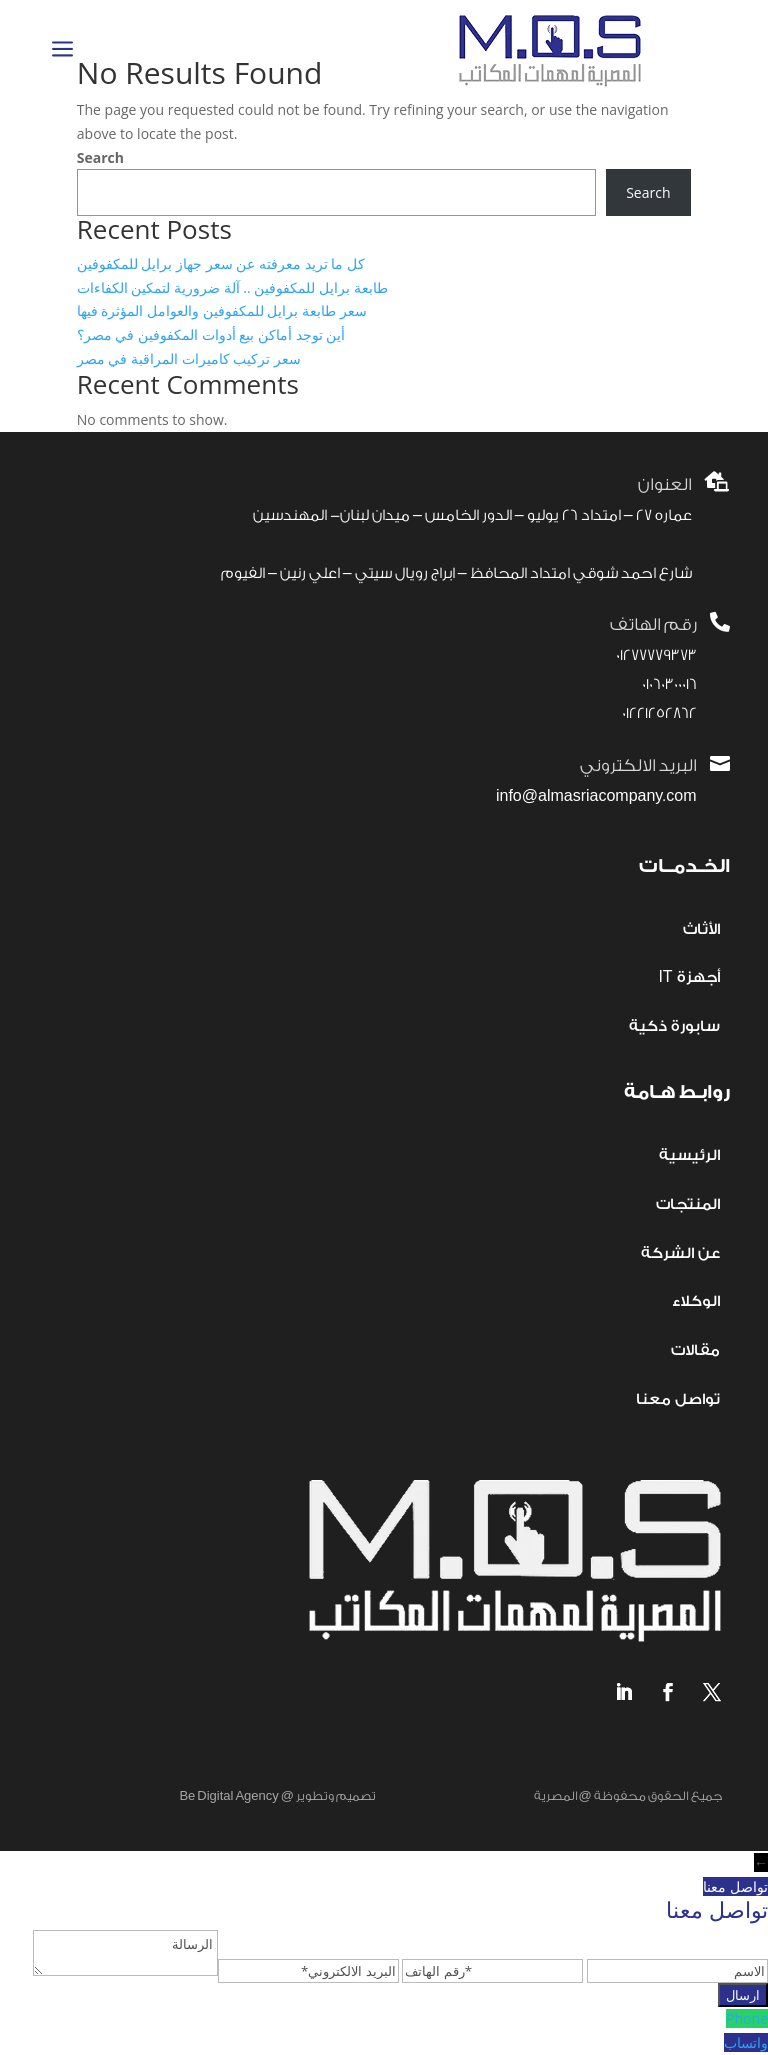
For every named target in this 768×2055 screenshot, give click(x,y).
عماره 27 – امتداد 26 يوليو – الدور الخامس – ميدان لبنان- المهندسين (472, 515)
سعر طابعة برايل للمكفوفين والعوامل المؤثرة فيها (222, 310)
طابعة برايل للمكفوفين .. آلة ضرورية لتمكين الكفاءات (232, 287)
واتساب (746, 2042)
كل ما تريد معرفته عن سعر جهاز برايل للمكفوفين (221, 263)
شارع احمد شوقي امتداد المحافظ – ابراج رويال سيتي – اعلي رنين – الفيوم (456, 573)
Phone (747, 2018)
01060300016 (669, 684)
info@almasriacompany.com (596, 796)
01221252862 (659, 713)
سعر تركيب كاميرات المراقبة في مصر (189, 358)
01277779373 (656, 655)
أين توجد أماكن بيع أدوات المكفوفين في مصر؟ (211, 334)
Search (100, 157)
